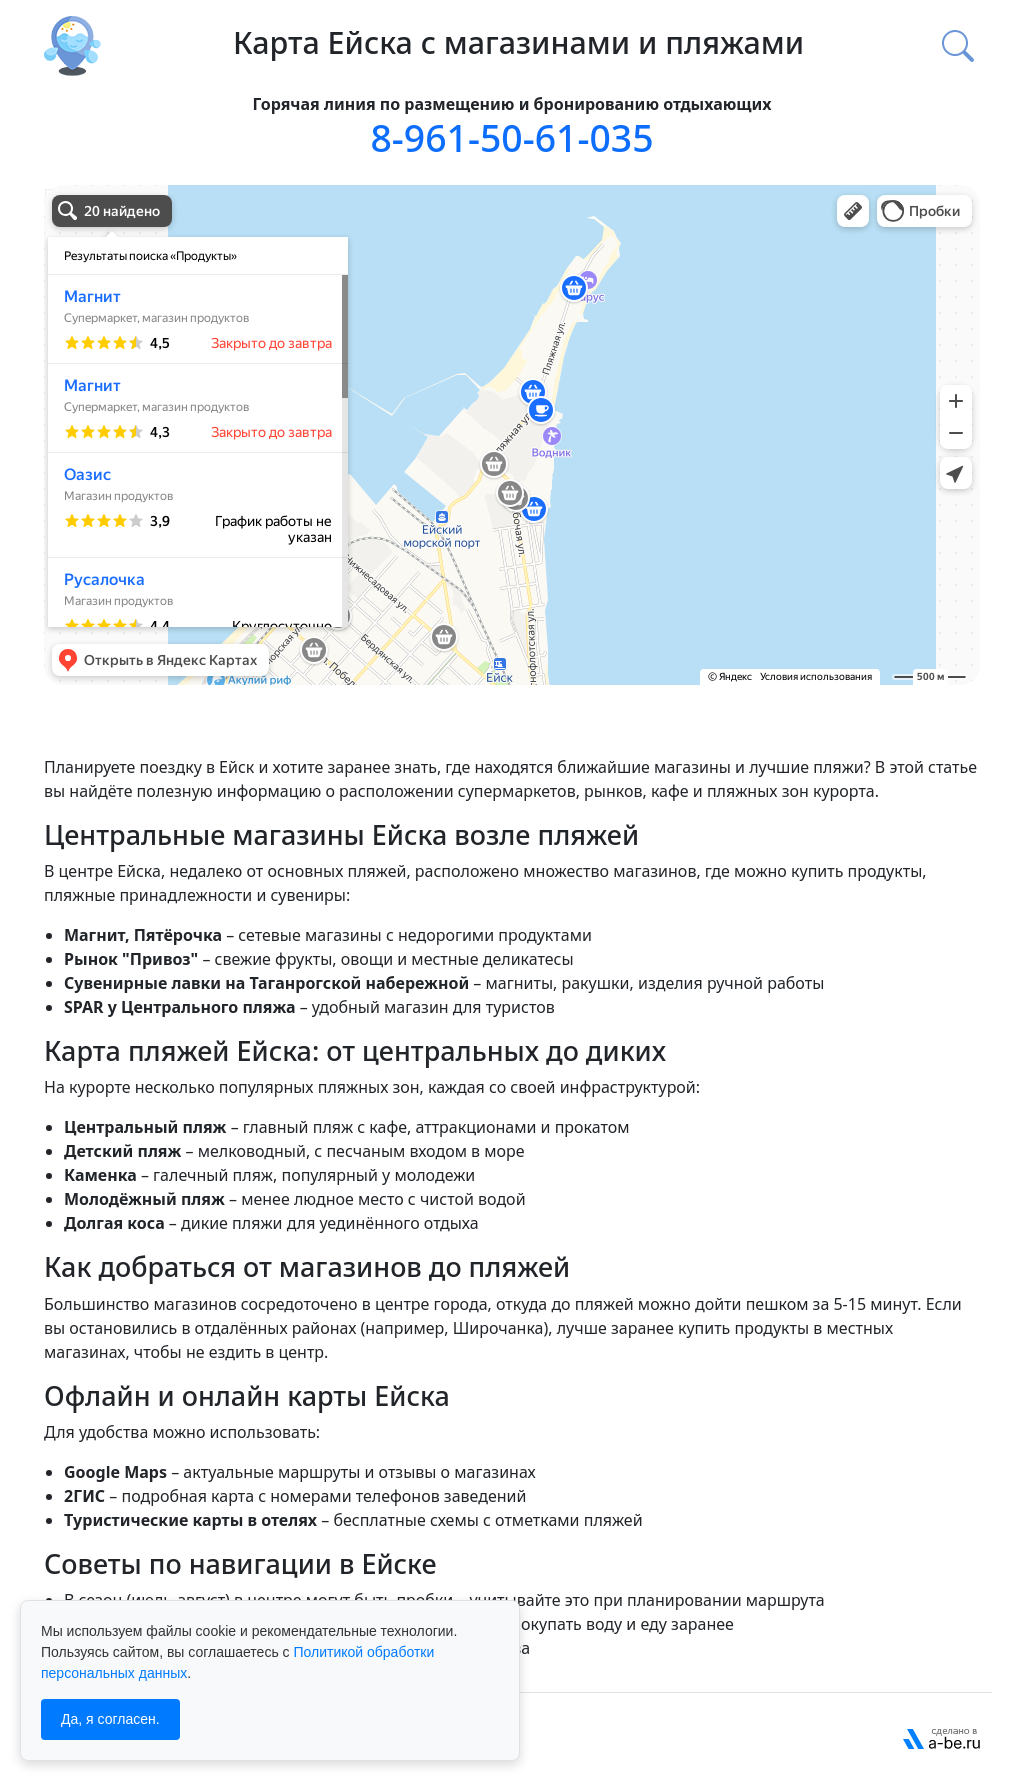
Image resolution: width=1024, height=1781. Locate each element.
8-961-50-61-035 (511, 137)
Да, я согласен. (110, 1719)
